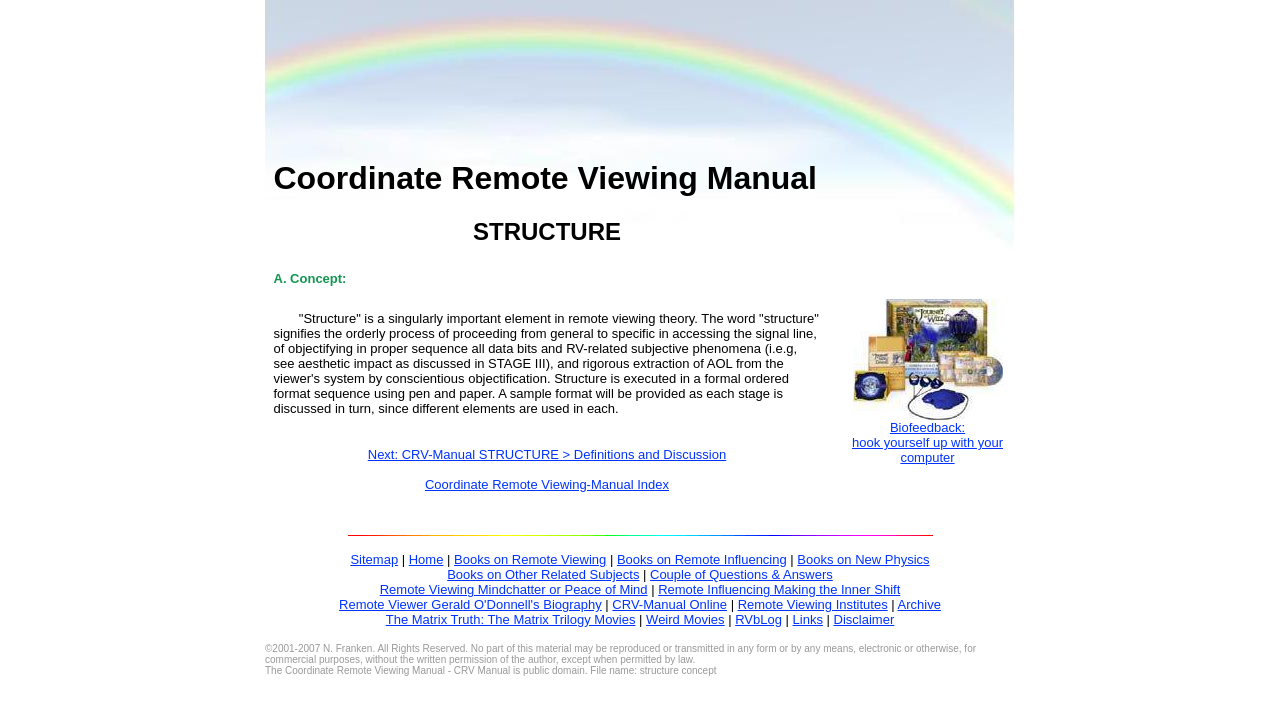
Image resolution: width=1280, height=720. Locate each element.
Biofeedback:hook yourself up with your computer (927, 442)
